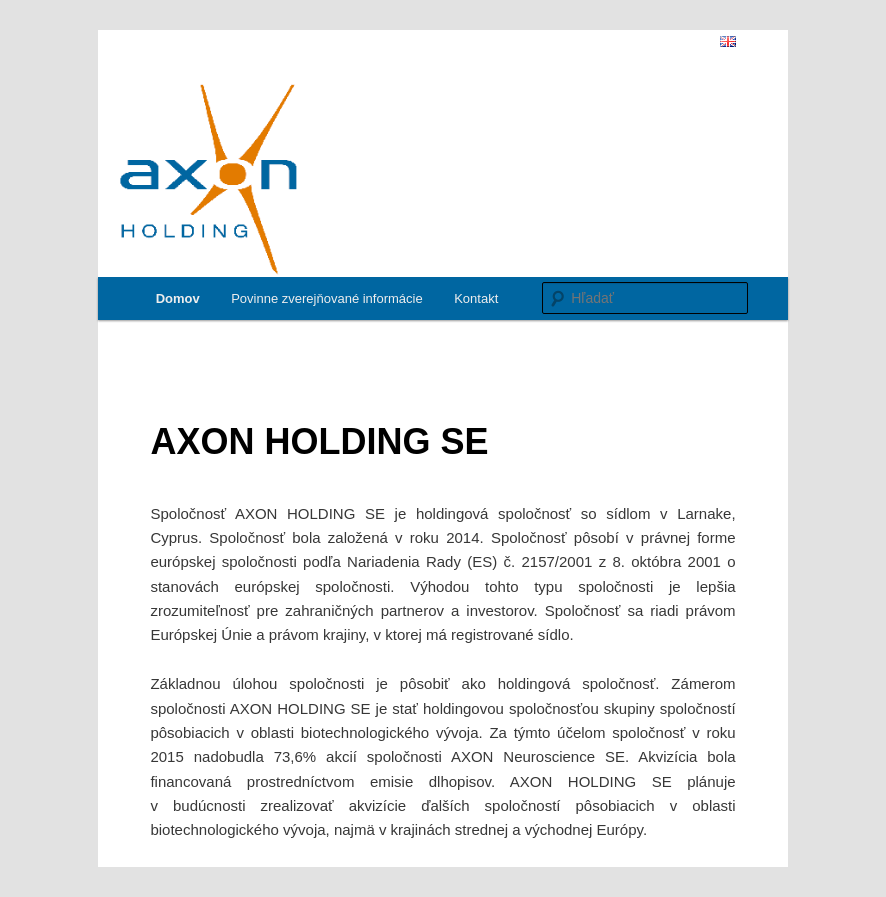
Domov (178, 298)
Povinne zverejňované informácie (327, 298)
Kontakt (476, 298)
